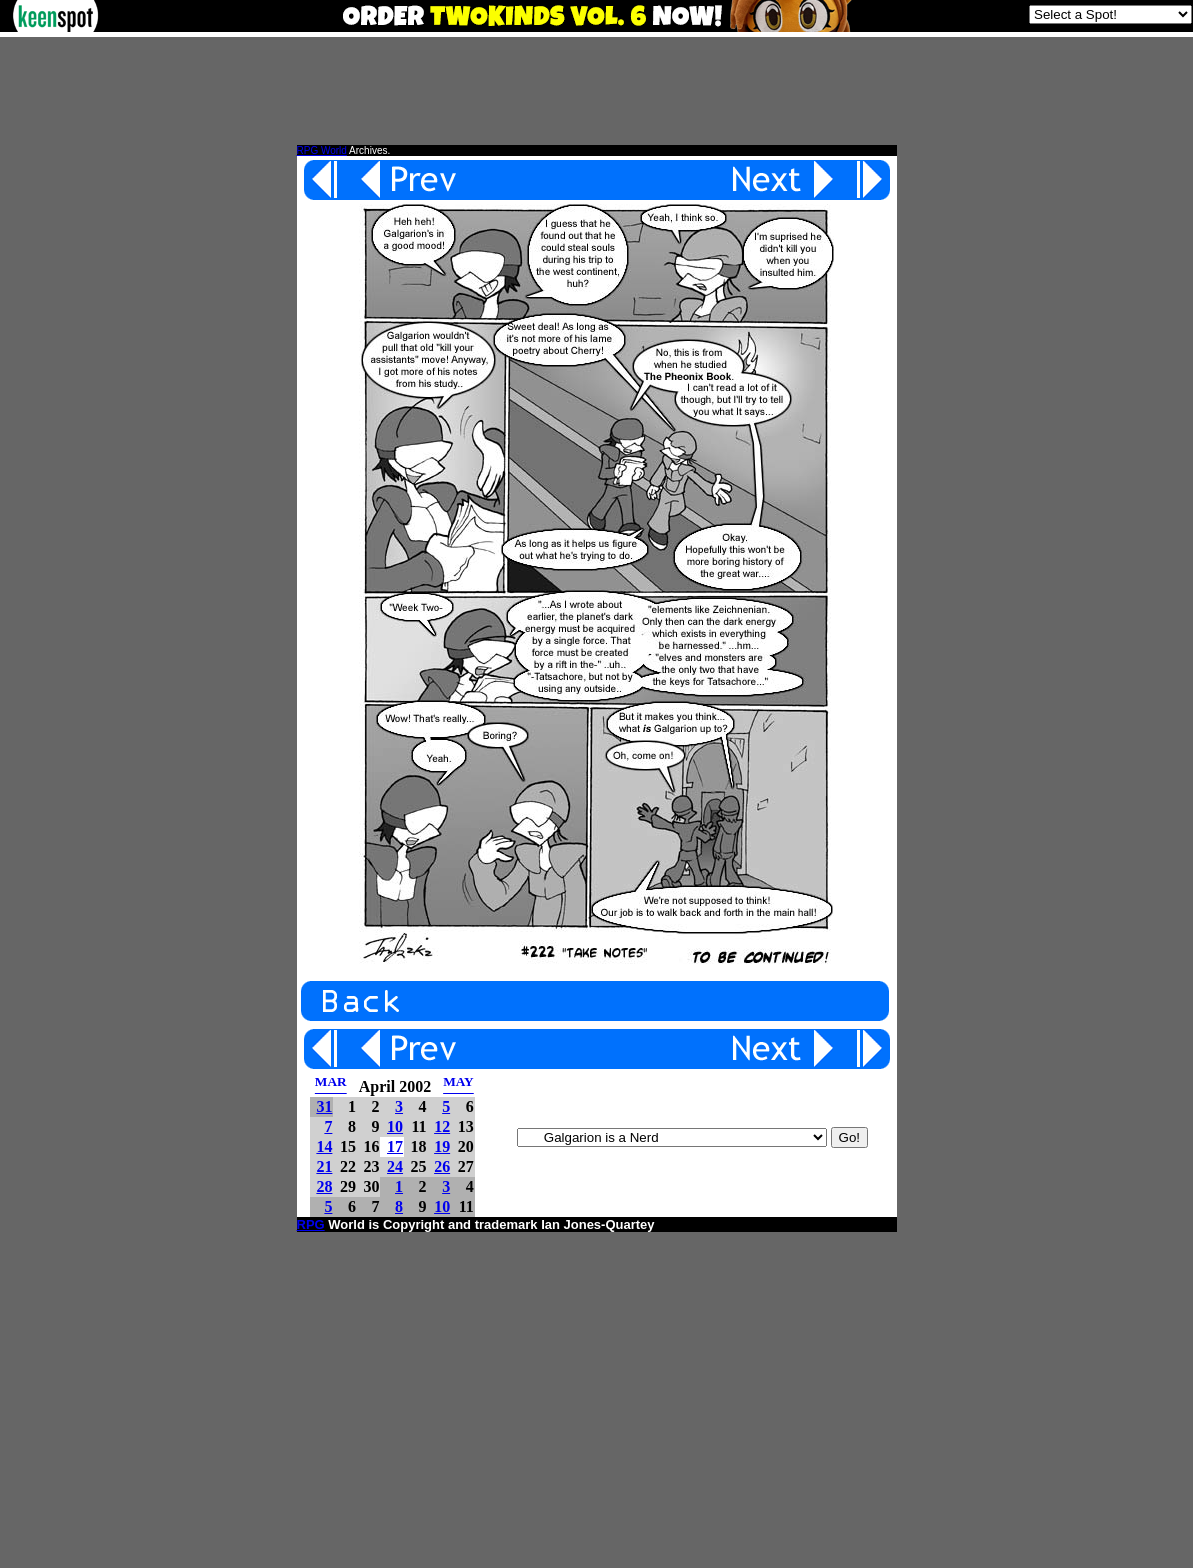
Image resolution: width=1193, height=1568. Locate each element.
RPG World (322, 150)
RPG (311, 1224)
